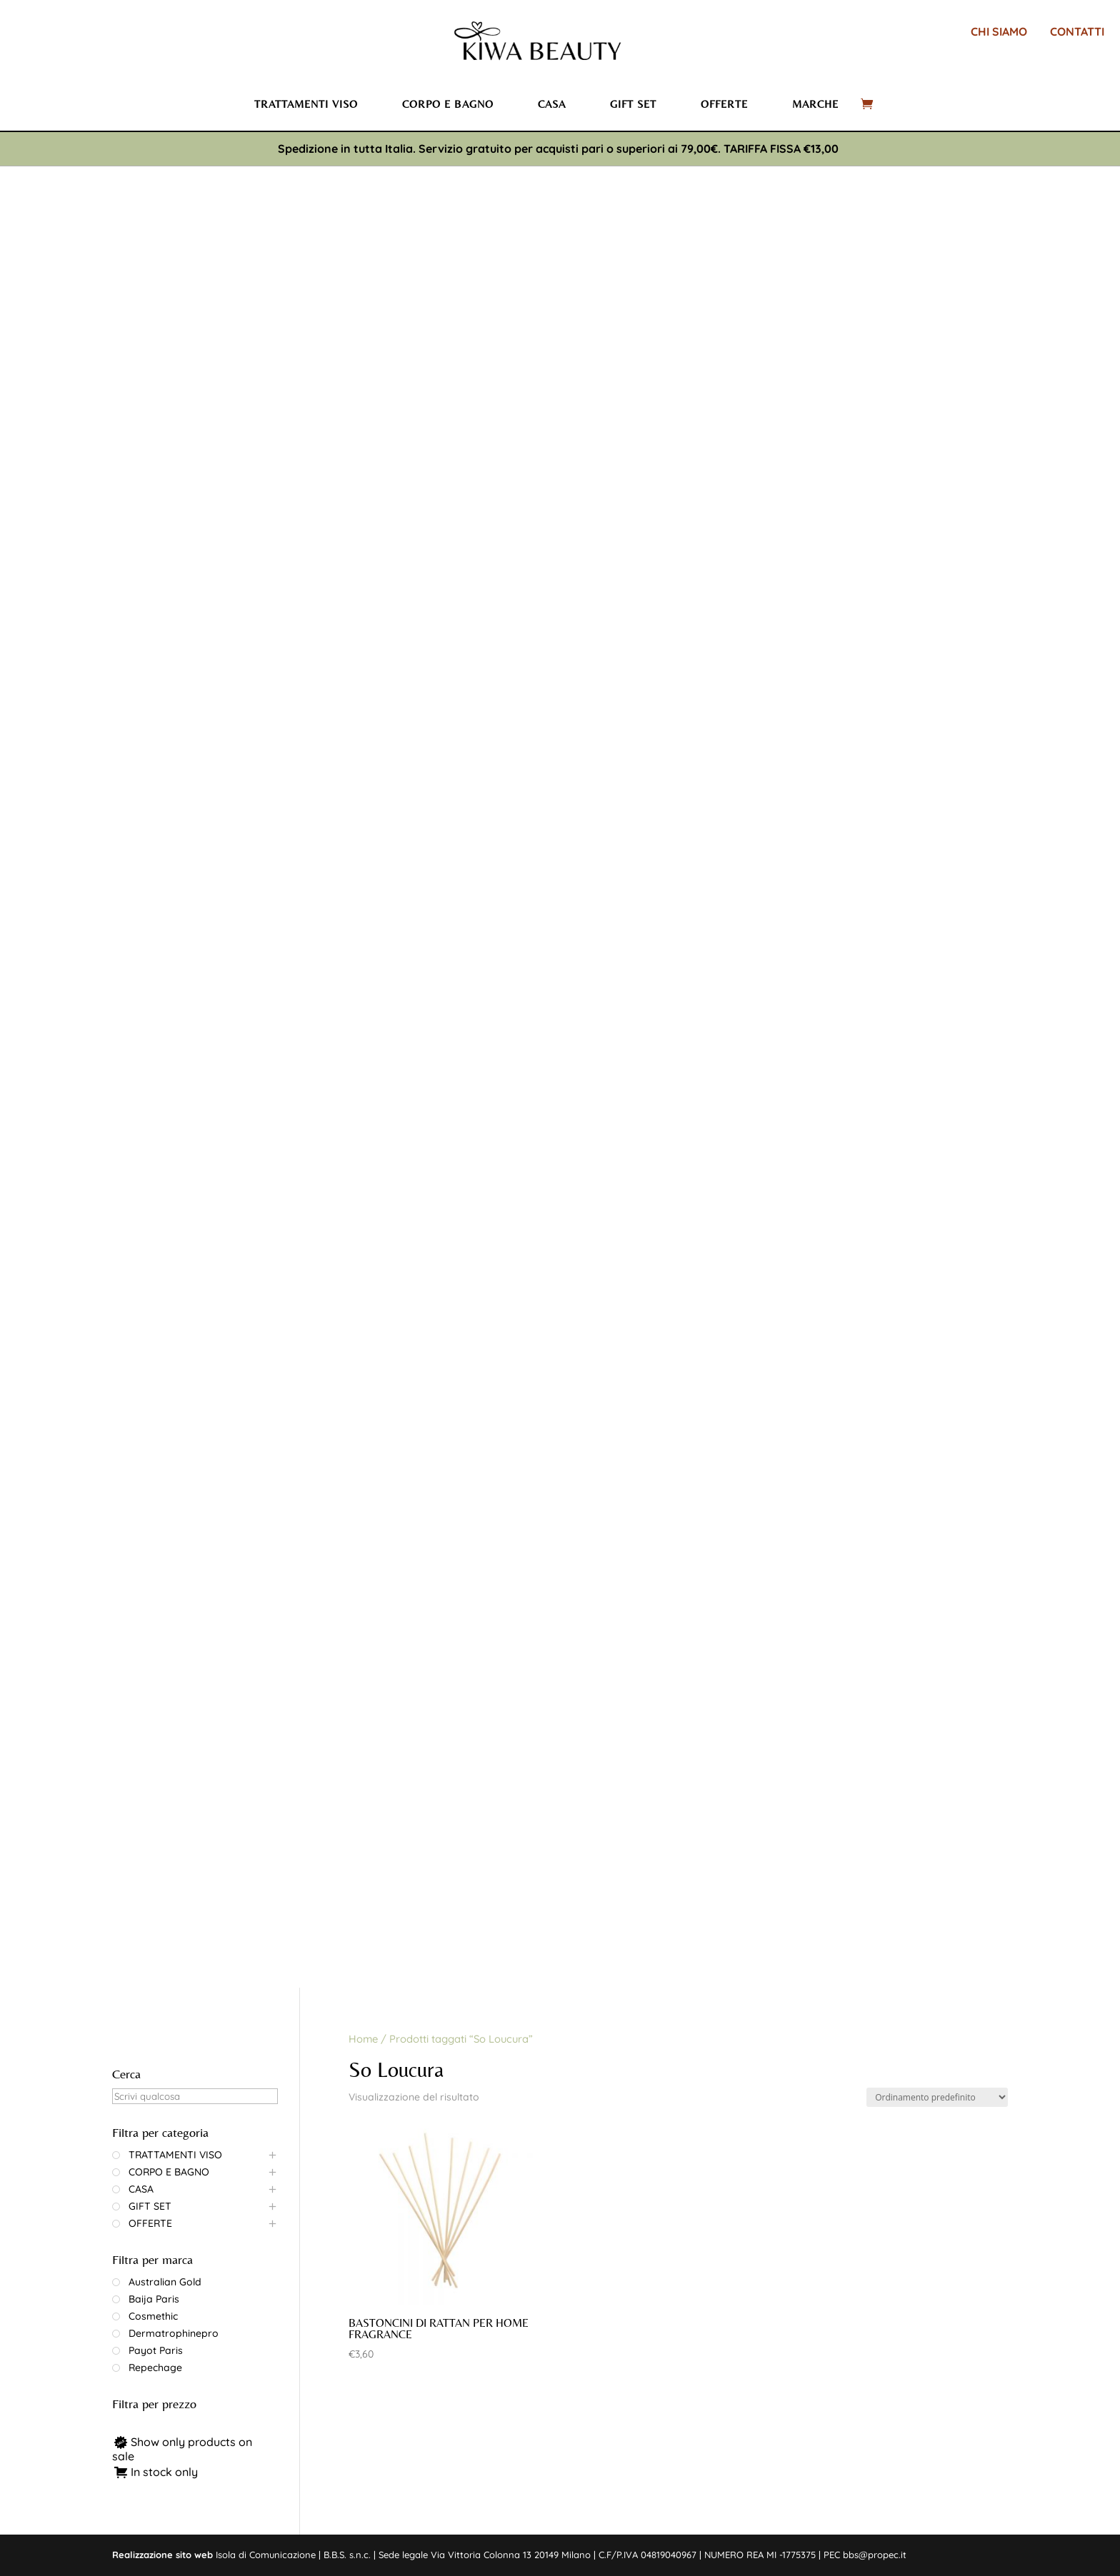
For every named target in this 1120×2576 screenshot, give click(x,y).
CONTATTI (1077, 31)
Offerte (724, 104)
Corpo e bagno (448, 104)
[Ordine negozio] (937, 2097)
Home (363, 2039)
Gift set (633, 104)
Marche (815, 104)
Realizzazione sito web (162, 2554)
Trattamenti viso (306, 104)
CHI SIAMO (999, 31)
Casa (552, 104)
